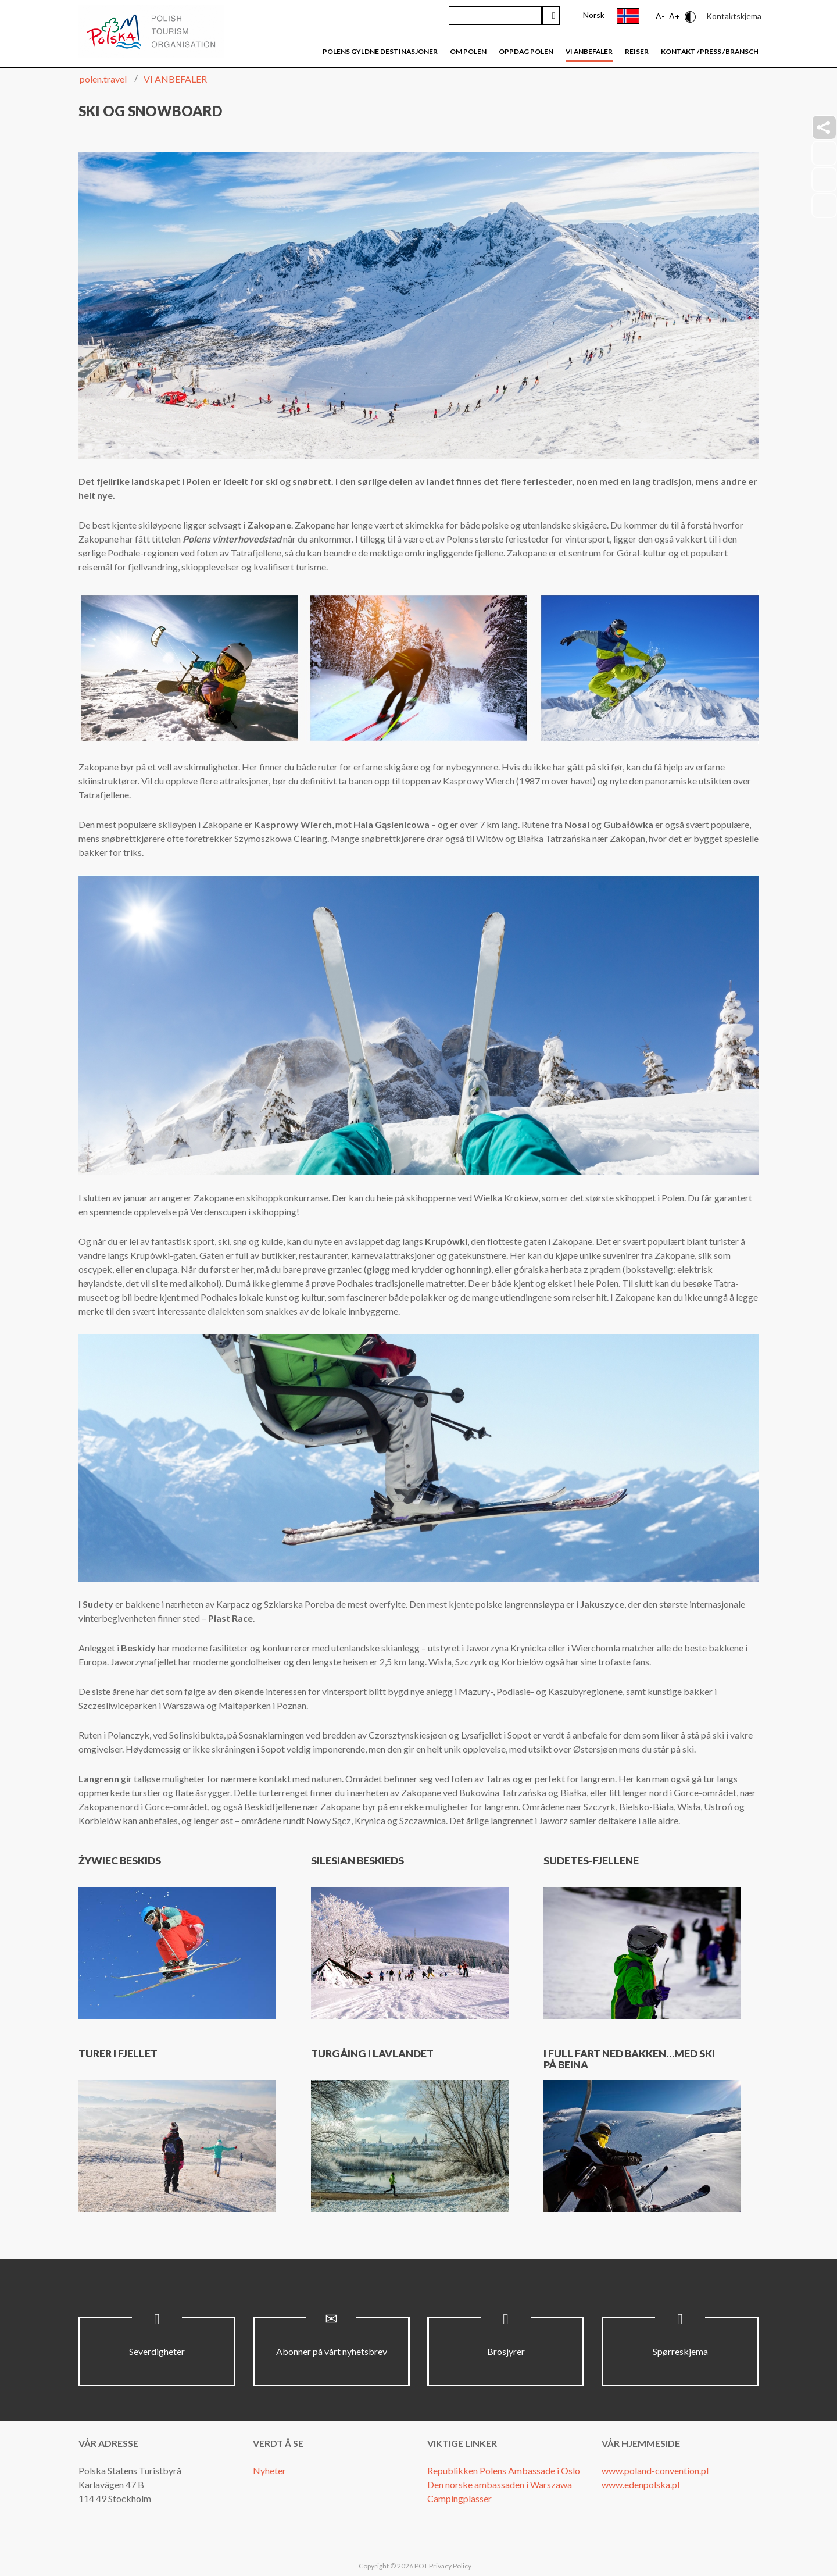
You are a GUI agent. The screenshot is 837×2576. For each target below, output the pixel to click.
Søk (551, 15)
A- (660, 16)
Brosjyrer (506, 2351)
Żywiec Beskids (119, 1860)
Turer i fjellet (118, 2053)
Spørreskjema (680, 2351)
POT (420, 2565)
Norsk (593, 15)
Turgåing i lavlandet (372, 2053)
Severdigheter (157, 2351)
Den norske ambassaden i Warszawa (499, 2484)
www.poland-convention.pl (655, 2470)
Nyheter (269, 2470)
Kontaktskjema (733, 16)
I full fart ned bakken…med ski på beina (629, 2059)
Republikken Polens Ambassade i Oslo (503, 2470)
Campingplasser (459, 2498)
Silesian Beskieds (357, 1860)
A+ (674, 16)
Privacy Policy (450, 2565)
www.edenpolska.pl (640, 2484)
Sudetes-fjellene (591, 1860)
